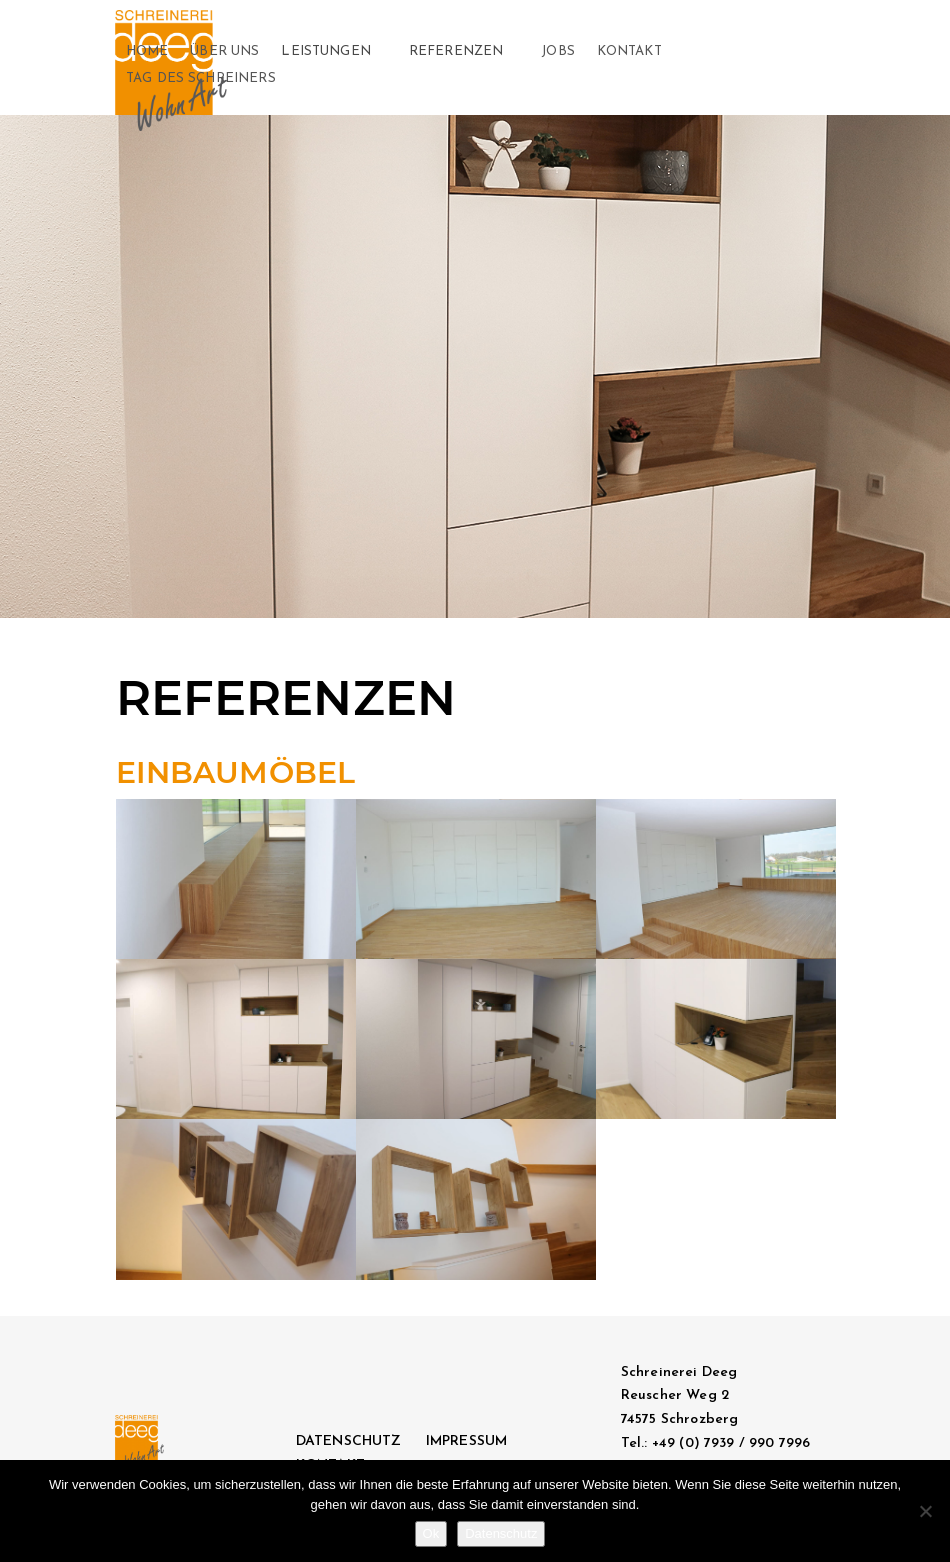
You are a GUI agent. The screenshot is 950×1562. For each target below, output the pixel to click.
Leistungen (326, 51)
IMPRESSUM (466, 1441)
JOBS (558, 51)
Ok (431, 1533)
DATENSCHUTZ (349, 1441)
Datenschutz (501, 1533)
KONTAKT (629, 51)
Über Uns (224, 51)
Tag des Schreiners (201, 78)
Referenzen (456, 51)
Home (147, 51)
